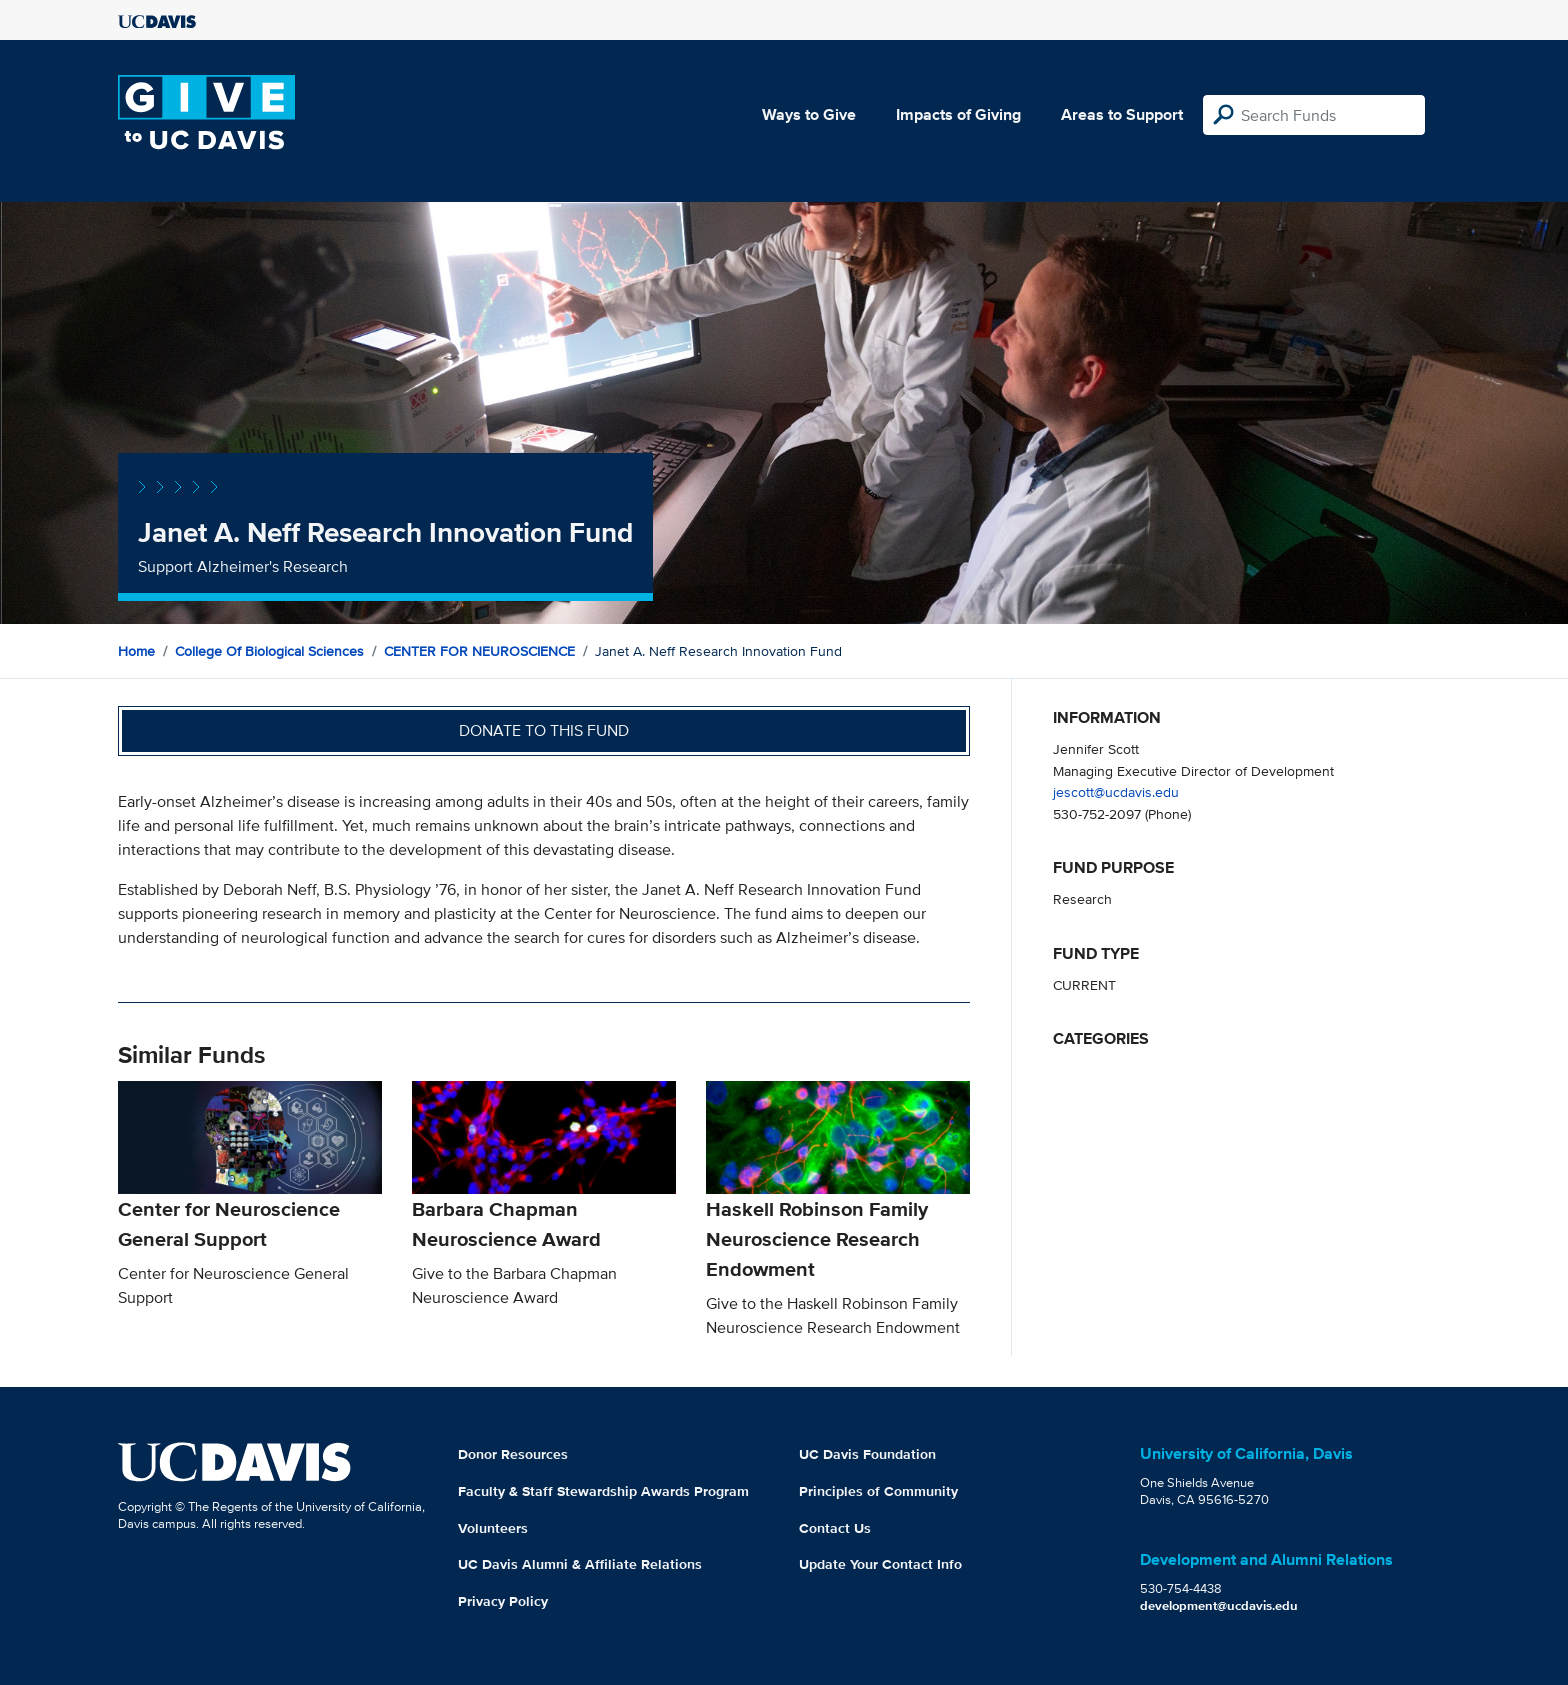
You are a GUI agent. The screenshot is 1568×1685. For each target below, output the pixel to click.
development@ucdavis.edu (1219, 1605)
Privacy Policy (503, 1601)
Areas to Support (1122, 114)
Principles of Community (878, 1491)
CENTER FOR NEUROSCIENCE (479, 651)
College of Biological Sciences (269, 651)
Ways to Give (809, 114)
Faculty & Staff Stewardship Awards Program (603, 1491)
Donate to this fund (544, 730)
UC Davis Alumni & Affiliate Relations (580, 1564)
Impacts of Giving (958, 114)
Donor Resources (513, 1454)
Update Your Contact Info (880, 1564)
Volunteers (493, 1528)
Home (136, 651)
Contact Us (835, 1528)
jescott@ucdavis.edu (1116, 791)
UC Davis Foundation (867, 1454)
